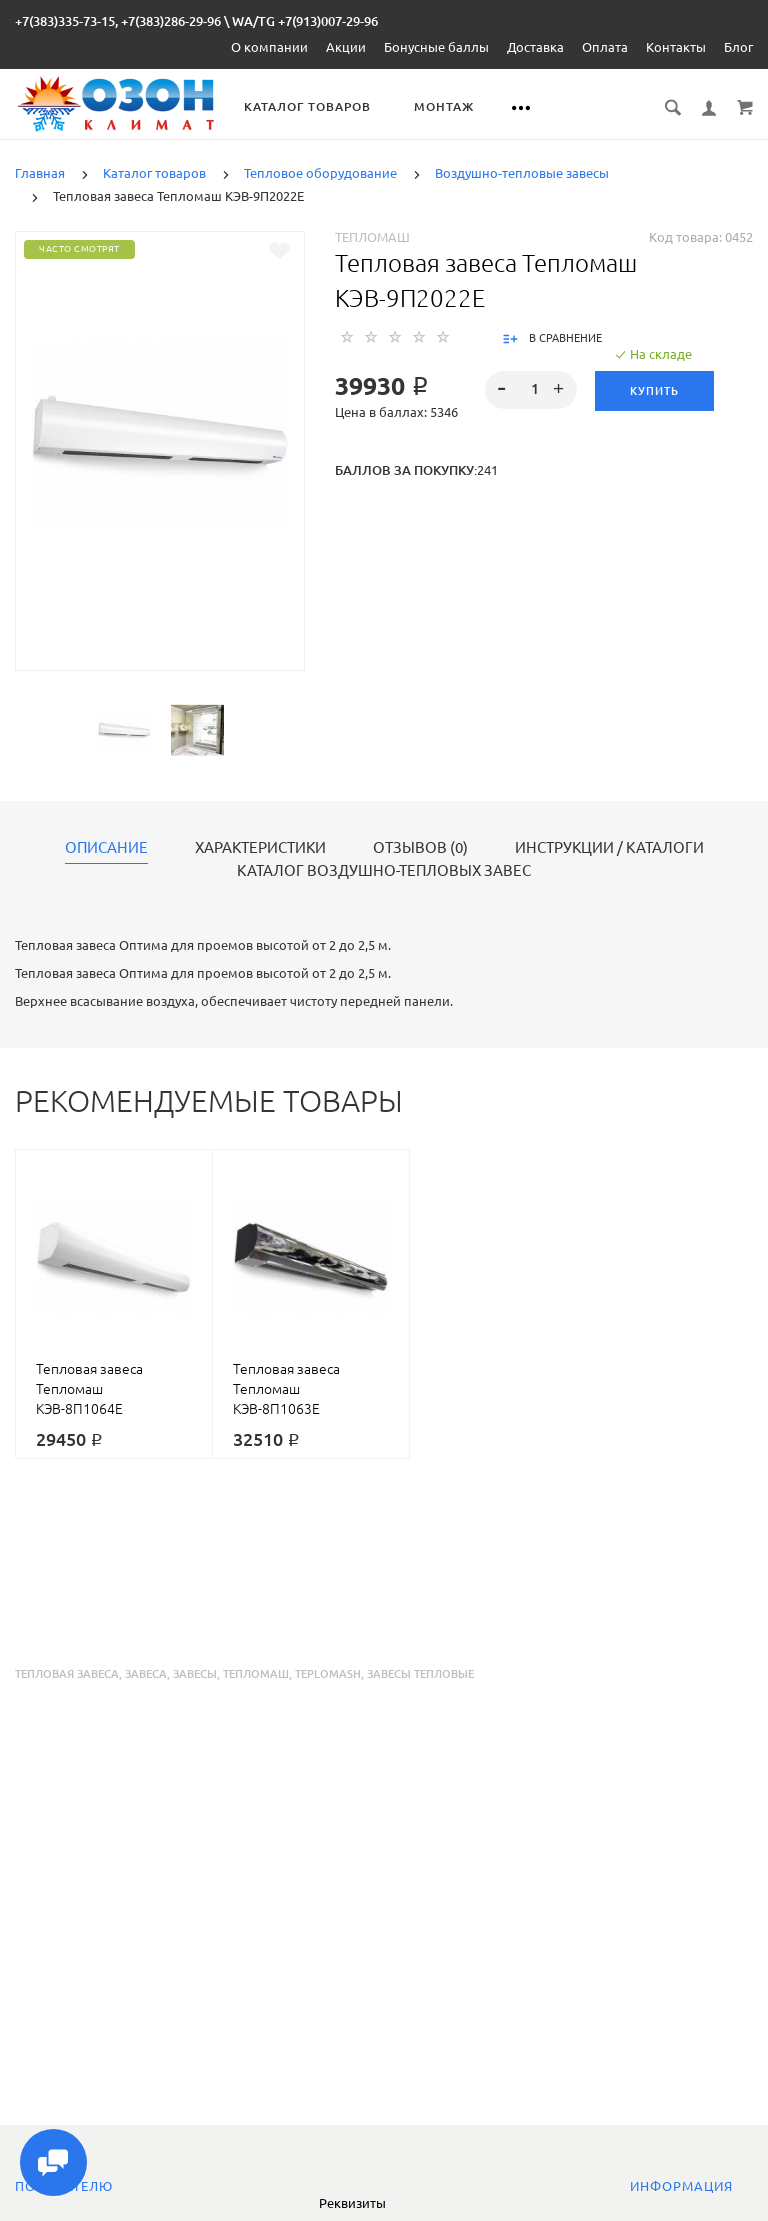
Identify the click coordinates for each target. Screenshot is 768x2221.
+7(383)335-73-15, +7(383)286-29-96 (118, 21)
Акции (346, 47)
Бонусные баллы (436, 47)
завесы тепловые (420, 1674)
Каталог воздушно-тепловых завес (384, 871)
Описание (106, 848)
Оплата (605, 47)
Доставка (535, 47)
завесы (195, 1674)
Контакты (676, 47)
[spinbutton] (531, 390)
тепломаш (256, 1674)
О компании (269, 47)
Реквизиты (352, 2203)
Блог (738, 47)
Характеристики (260, 848)
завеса (146, 1674)
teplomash (328, 1674)
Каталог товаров (308, 106)
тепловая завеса (67, 1674)
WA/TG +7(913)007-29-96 (305, 21)
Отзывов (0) (420, 848)
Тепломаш (372, 237)
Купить (654, 391)
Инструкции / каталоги (609, 848)
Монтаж (445, 106)
